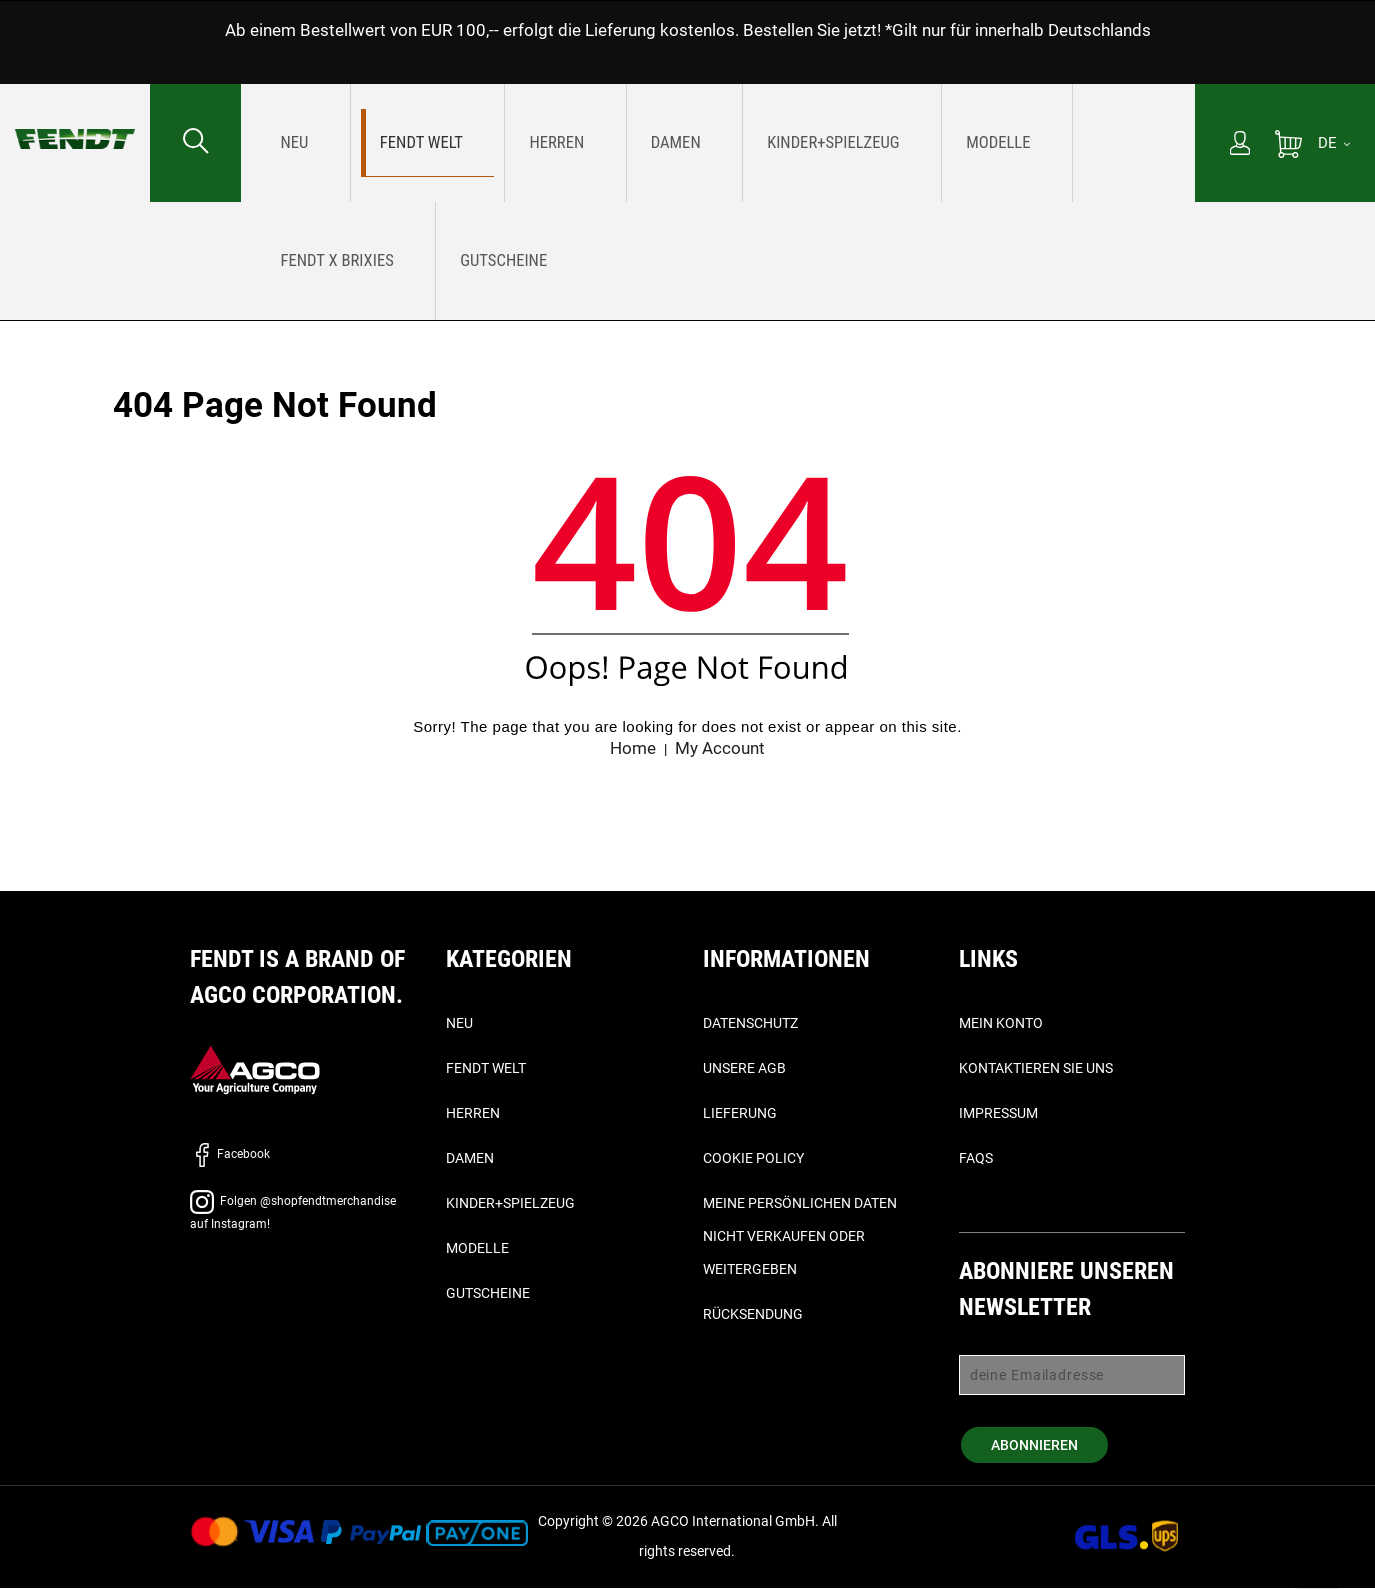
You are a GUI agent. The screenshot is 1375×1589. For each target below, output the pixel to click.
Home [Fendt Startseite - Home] (630, 748)
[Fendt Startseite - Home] (75, 119)
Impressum (998, 1114)
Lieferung (740, 1114)
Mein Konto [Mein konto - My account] (1001, 1024)
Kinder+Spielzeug (510, 1204)
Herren (473, 1114)
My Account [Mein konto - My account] (721, 748)
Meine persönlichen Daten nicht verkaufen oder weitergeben (800, 1237)
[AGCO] (255, 1070)
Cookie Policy (753, 1159)
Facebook (230, 1155)
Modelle (477, 1249)
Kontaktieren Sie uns (1036, 1069)
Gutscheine (488, 1294)
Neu (459, 1024)
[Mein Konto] (1240, 145)
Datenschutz (750, 1024)
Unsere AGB (744, 1069)
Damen (470, 1159)
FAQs (976, 1159)
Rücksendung (753, 1315)
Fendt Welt (486, 1069)
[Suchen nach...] (195, 143)
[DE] (1334, 143)
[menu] (718, 202)
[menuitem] (293, 143)
